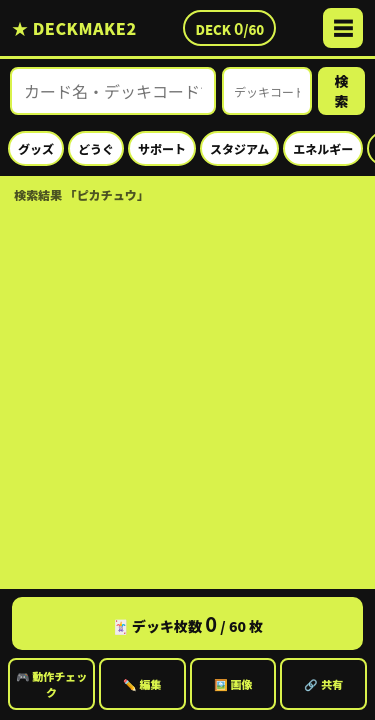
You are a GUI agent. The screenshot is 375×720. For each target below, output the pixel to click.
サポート (162, 148)
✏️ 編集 (142, 684)
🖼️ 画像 (233, 684)
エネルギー (323, 148)
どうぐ (96, 148)
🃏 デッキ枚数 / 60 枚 (187, 623)
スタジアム (239, 148)
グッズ (36, 148)
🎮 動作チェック (52, 684)
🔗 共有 (323, 684)
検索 (342, 91)
